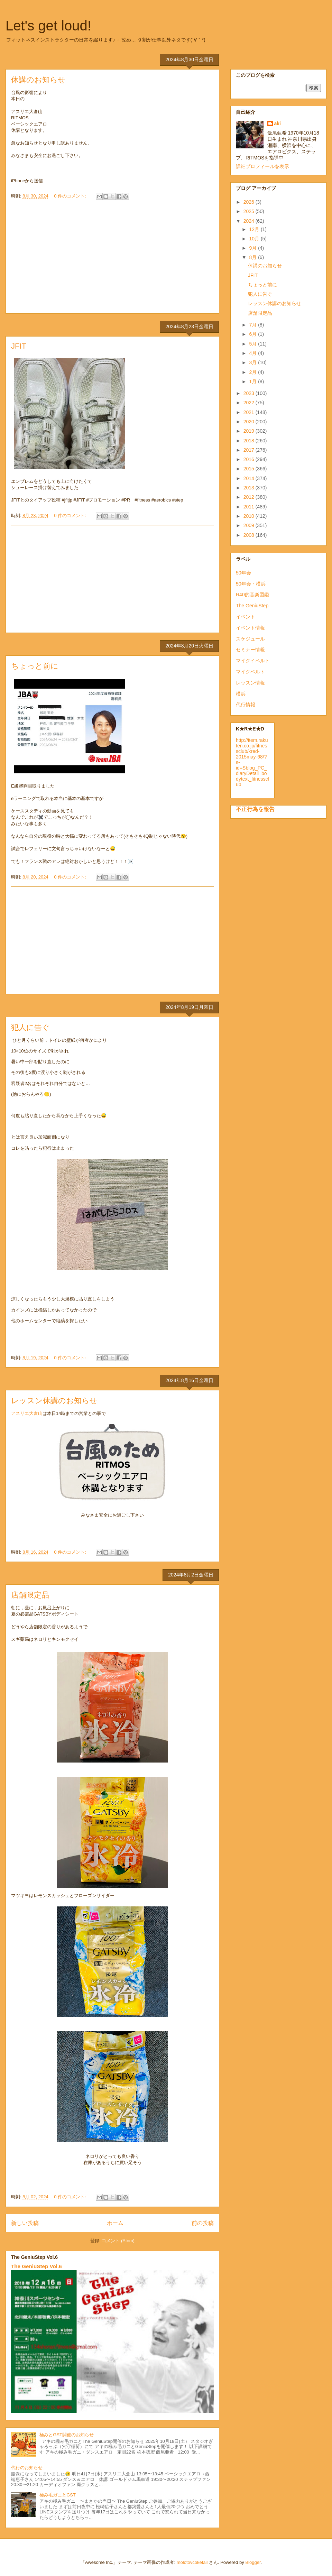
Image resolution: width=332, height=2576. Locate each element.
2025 (249, 211)
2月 (253, 372)
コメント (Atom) (118, 2240)
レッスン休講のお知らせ (54, 1400)
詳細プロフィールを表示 (262, 166)
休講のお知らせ (38, 79)
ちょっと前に (34, 666)
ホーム (115, 2223)
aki (277, 123)
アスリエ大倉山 (27, 1413)
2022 (249, 402)
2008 (249, 535)
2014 (249, 478)
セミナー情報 (250, 649)
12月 (254, 229)
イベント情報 (250, 628)
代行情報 (245, 704)
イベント (245, 616)
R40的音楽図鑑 (252, 594)
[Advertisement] (112, 259)
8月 (253, 257)
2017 (249, 450)
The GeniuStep (252, 605)
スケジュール (250, 639)
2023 (249, 393)
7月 (253, 325)
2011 (249, 506)
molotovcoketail (192, 2562)
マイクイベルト (253, 660)
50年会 (243, 573)
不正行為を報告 (255, 809)
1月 (253, 381)
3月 (253, 362)
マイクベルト (250, 671)
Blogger (252, 2562)
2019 (249, 431)
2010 (249, 516)
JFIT (18, 346)
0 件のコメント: (70, 196)
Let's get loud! (48, 25)
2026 (249, 202)
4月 (253, 353)
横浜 (241, 694)
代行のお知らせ (27, 2467)
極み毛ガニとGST (57, 2494)
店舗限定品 (30, 1595)
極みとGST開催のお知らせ (66, 2434)
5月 (253, 344)
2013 (249, 487)
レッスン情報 (250, 683)
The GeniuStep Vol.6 (36, 2266)
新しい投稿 (25, 2223)
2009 (249, 525)
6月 (253, 334)
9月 (253, 248)
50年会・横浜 (251, 584)
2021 (249, 412)
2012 (249, 497)
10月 (254, 238)
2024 (249, 221)
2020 (249, 421)
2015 (249, 468)
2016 (249, 459)
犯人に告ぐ (30, 1027)
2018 (249, 440)
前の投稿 (203, 2223)
